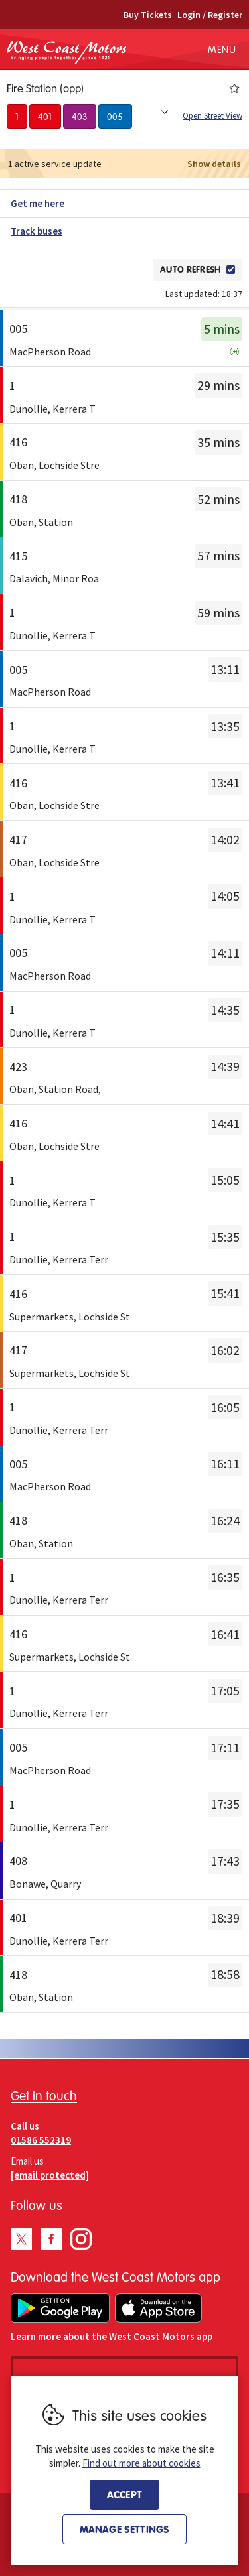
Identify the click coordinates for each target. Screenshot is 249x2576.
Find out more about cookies (141, 2463)
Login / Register (209, 15)
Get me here (37, 203)
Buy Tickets (148, 15)
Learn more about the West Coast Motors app (111, 2336)
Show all (165, 112)
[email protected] (50, 2175)
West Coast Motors (66, 52)
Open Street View (212, 115)
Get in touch (44, 2095)
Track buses (36, 231)
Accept (124, 2494)
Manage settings (124, 2529)
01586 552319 (41, 2140)
